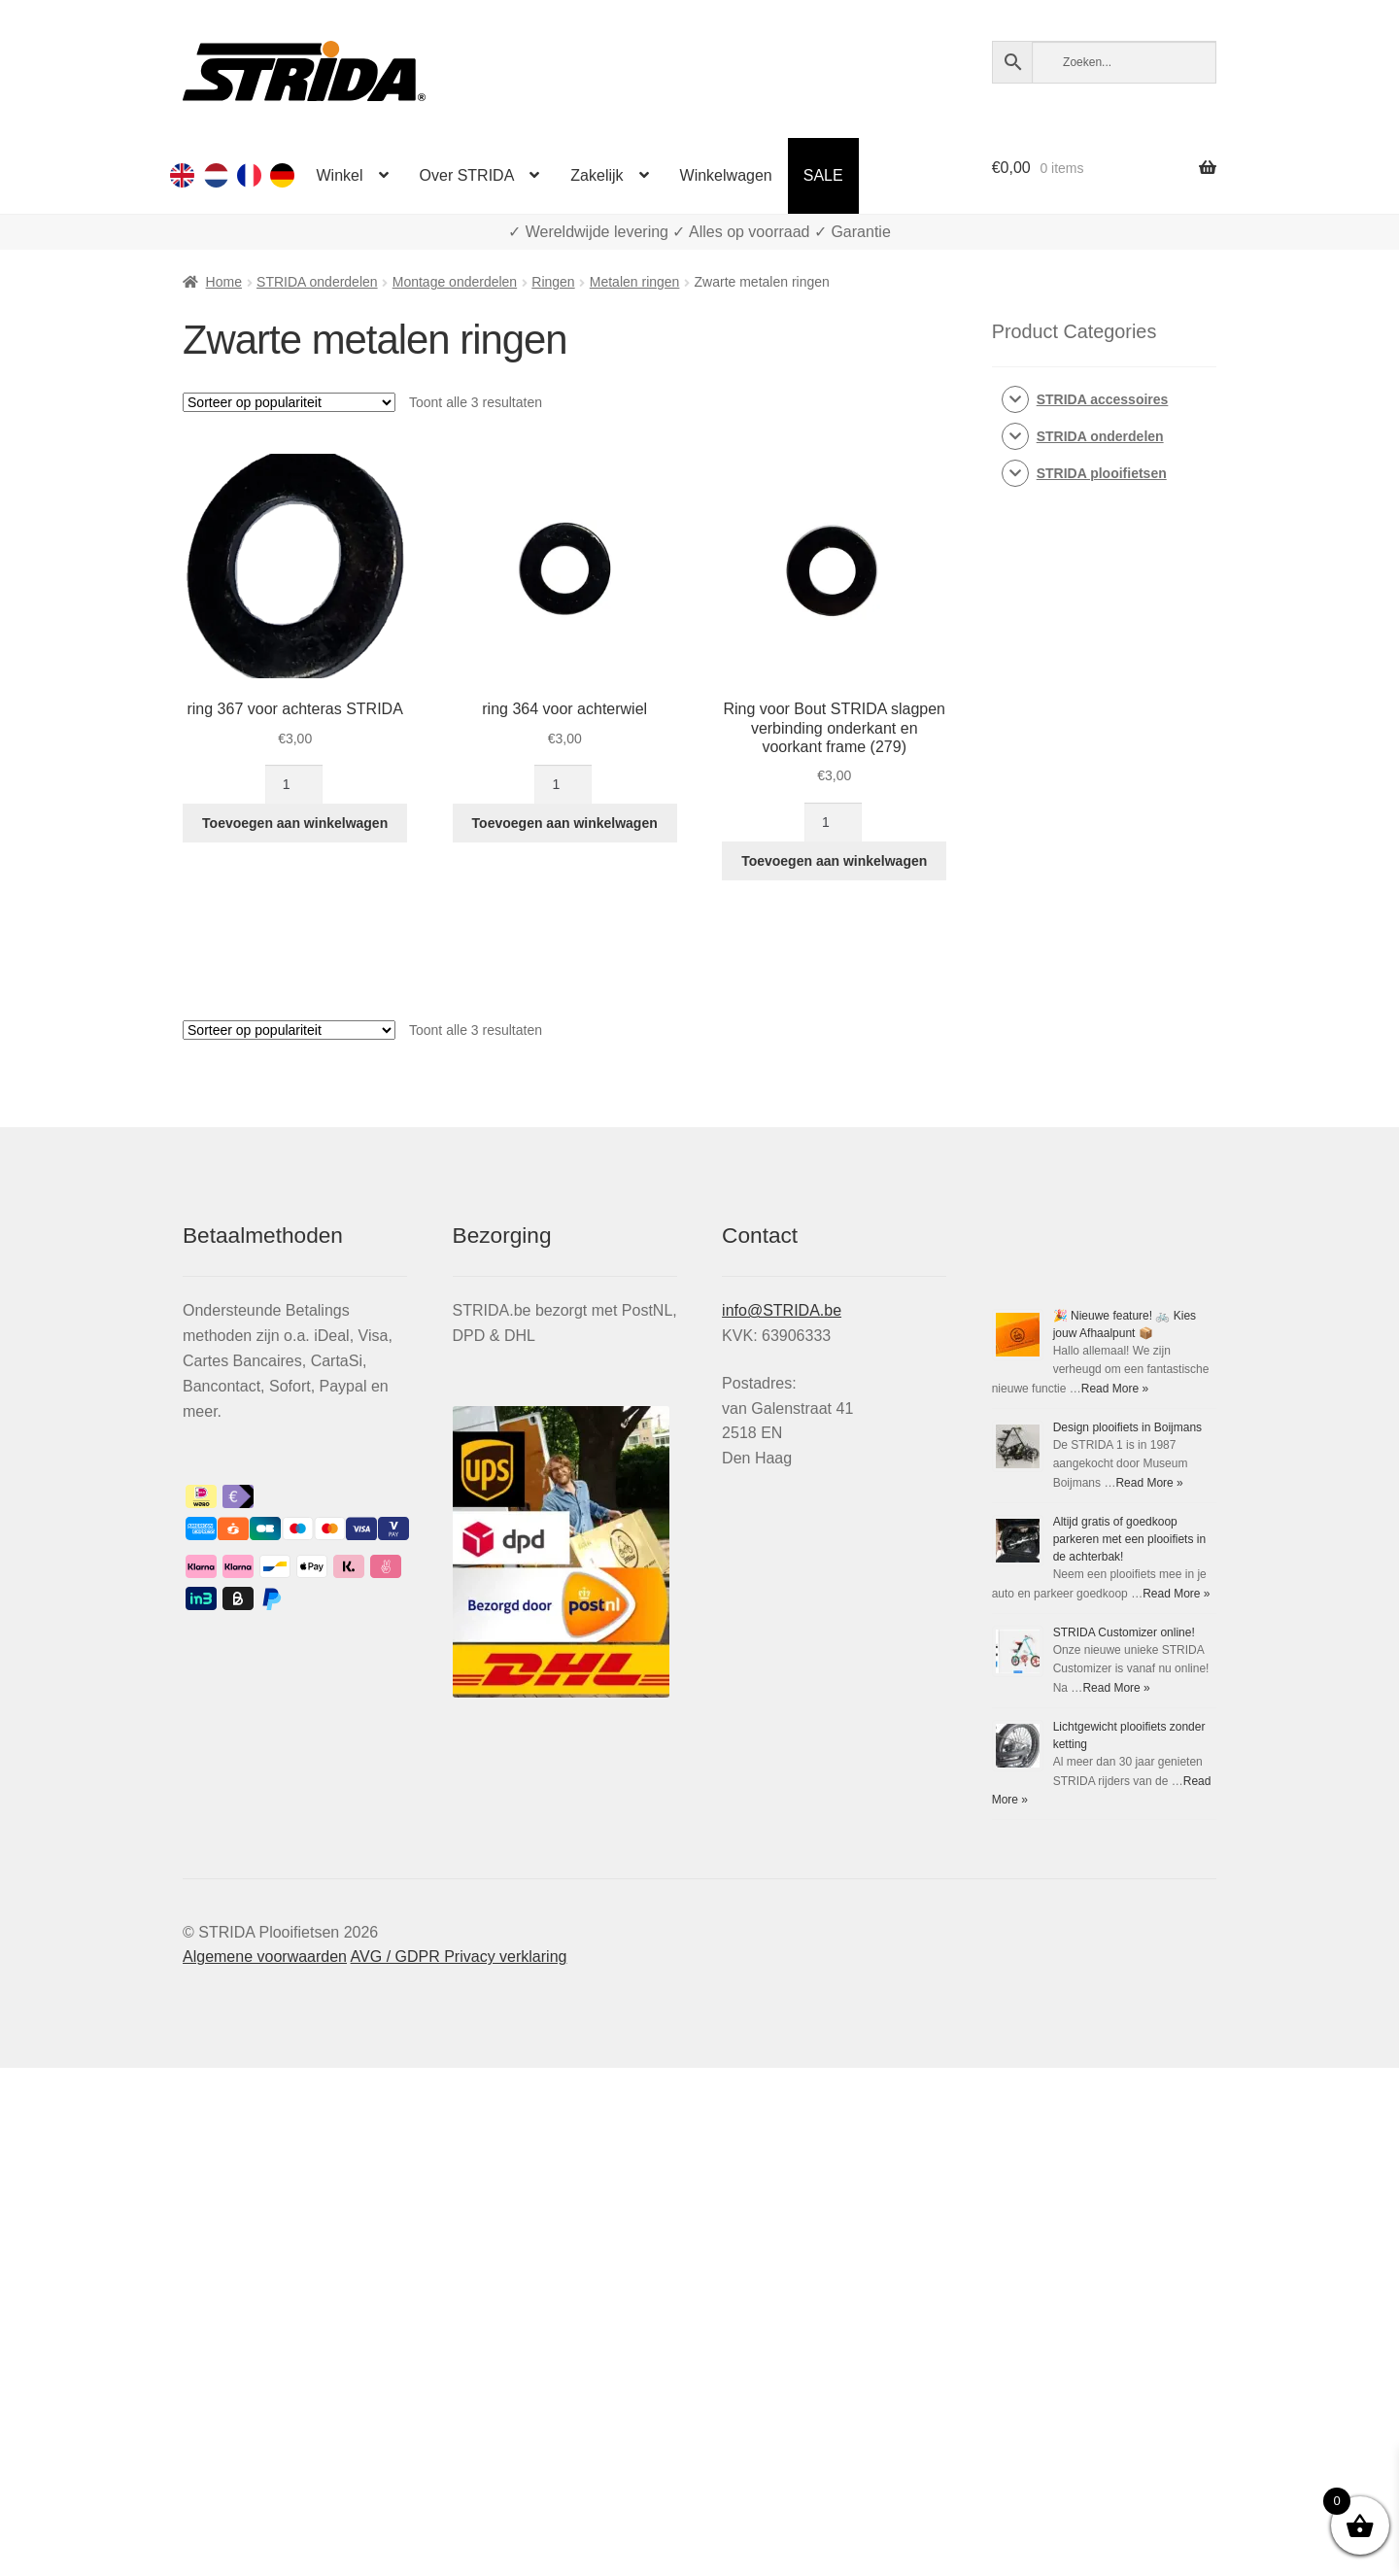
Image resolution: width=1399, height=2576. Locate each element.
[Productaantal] (294, 784)
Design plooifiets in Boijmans (1127, 1427)
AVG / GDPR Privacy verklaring (459, 1956)
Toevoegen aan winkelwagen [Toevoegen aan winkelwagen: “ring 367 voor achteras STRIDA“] (295, 823)
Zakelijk (596, 175)
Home (224, 282)
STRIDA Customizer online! (1124, 1632)
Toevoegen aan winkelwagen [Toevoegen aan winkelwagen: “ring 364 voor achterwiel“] (565, 823)
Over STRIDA (467, 175)
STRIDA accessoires (1103, 399)
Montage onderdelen (454, 282)
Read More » (1114, 1388)
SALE (823, 175)
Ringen (552, 282)
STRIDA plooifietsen (1102, 473)
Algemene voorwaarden (265, 1956)
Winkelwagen (726, 175)
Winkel (340, 175)
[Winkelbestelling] (289, 402)
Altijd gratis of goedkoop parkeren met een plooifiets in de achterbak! (1129, 1539)
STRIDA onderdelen (317, 282)
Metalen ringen (635, 282)
